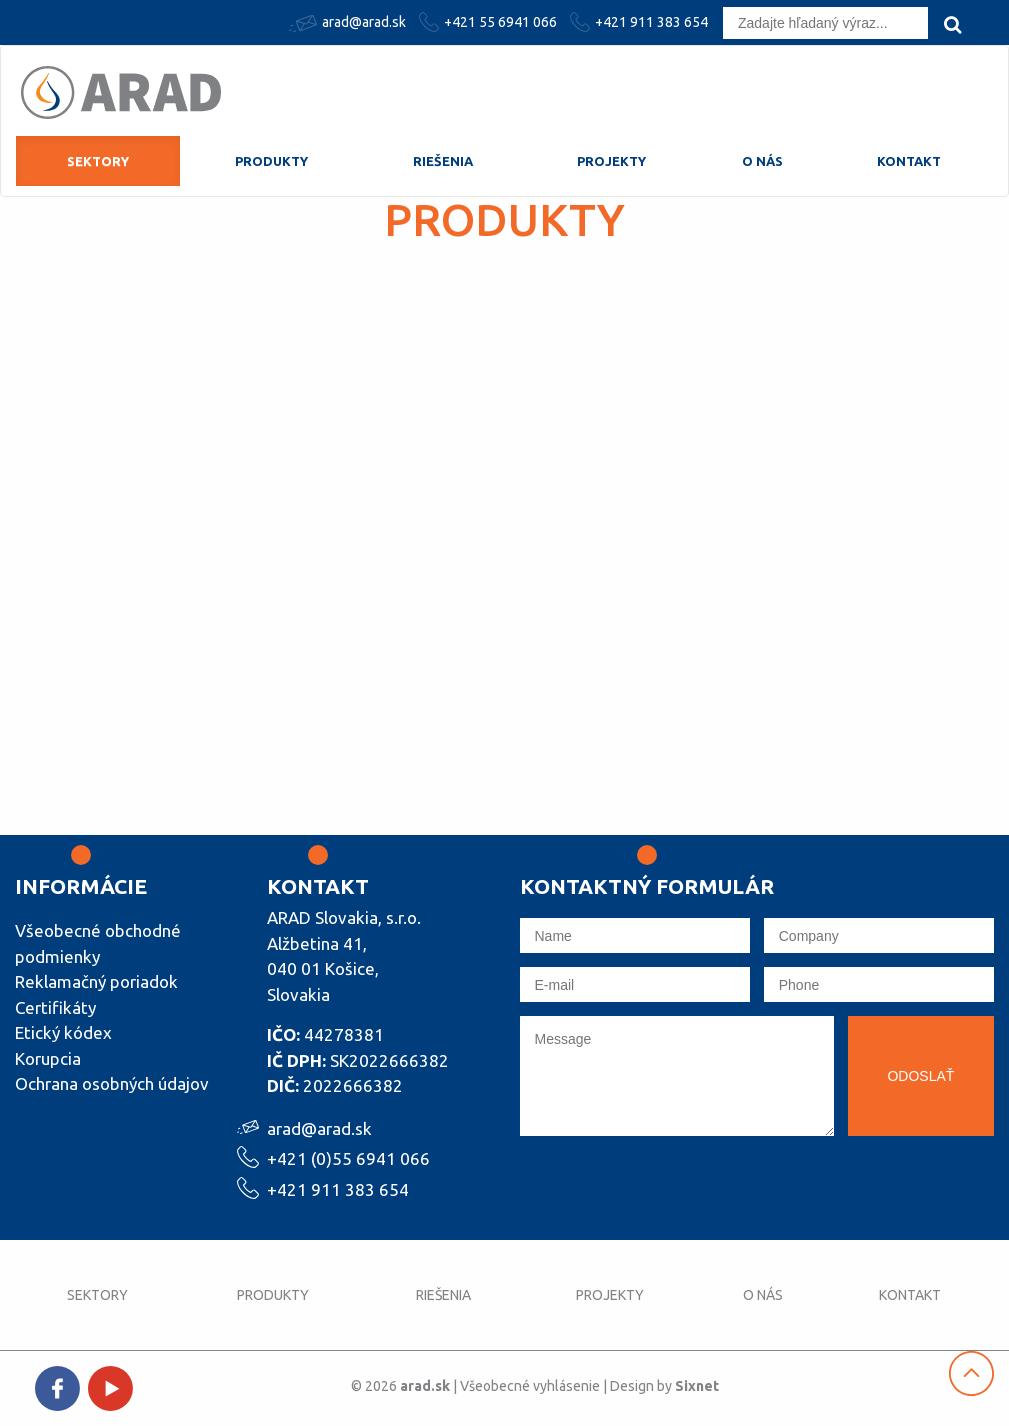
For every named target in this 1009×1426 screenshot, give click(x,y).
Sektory (98, 161)
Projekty (611, 161)
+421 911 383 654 (641, 22)
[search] (952, 24)
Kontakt (909, 161)
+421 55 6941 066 (490, 22)
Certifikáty (55, 1007)
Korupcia (48, 1058)
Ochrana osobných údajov (112, 1083)
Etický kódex (63, 1032)
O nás (762, 161)
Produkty (271, 161)
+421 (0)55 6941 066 (348, 1157)
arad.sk (425, 1386)
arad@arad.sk (350, 23)
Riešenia (443, 161)
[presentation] (672, 1189)
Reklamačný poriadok (96, 981)
